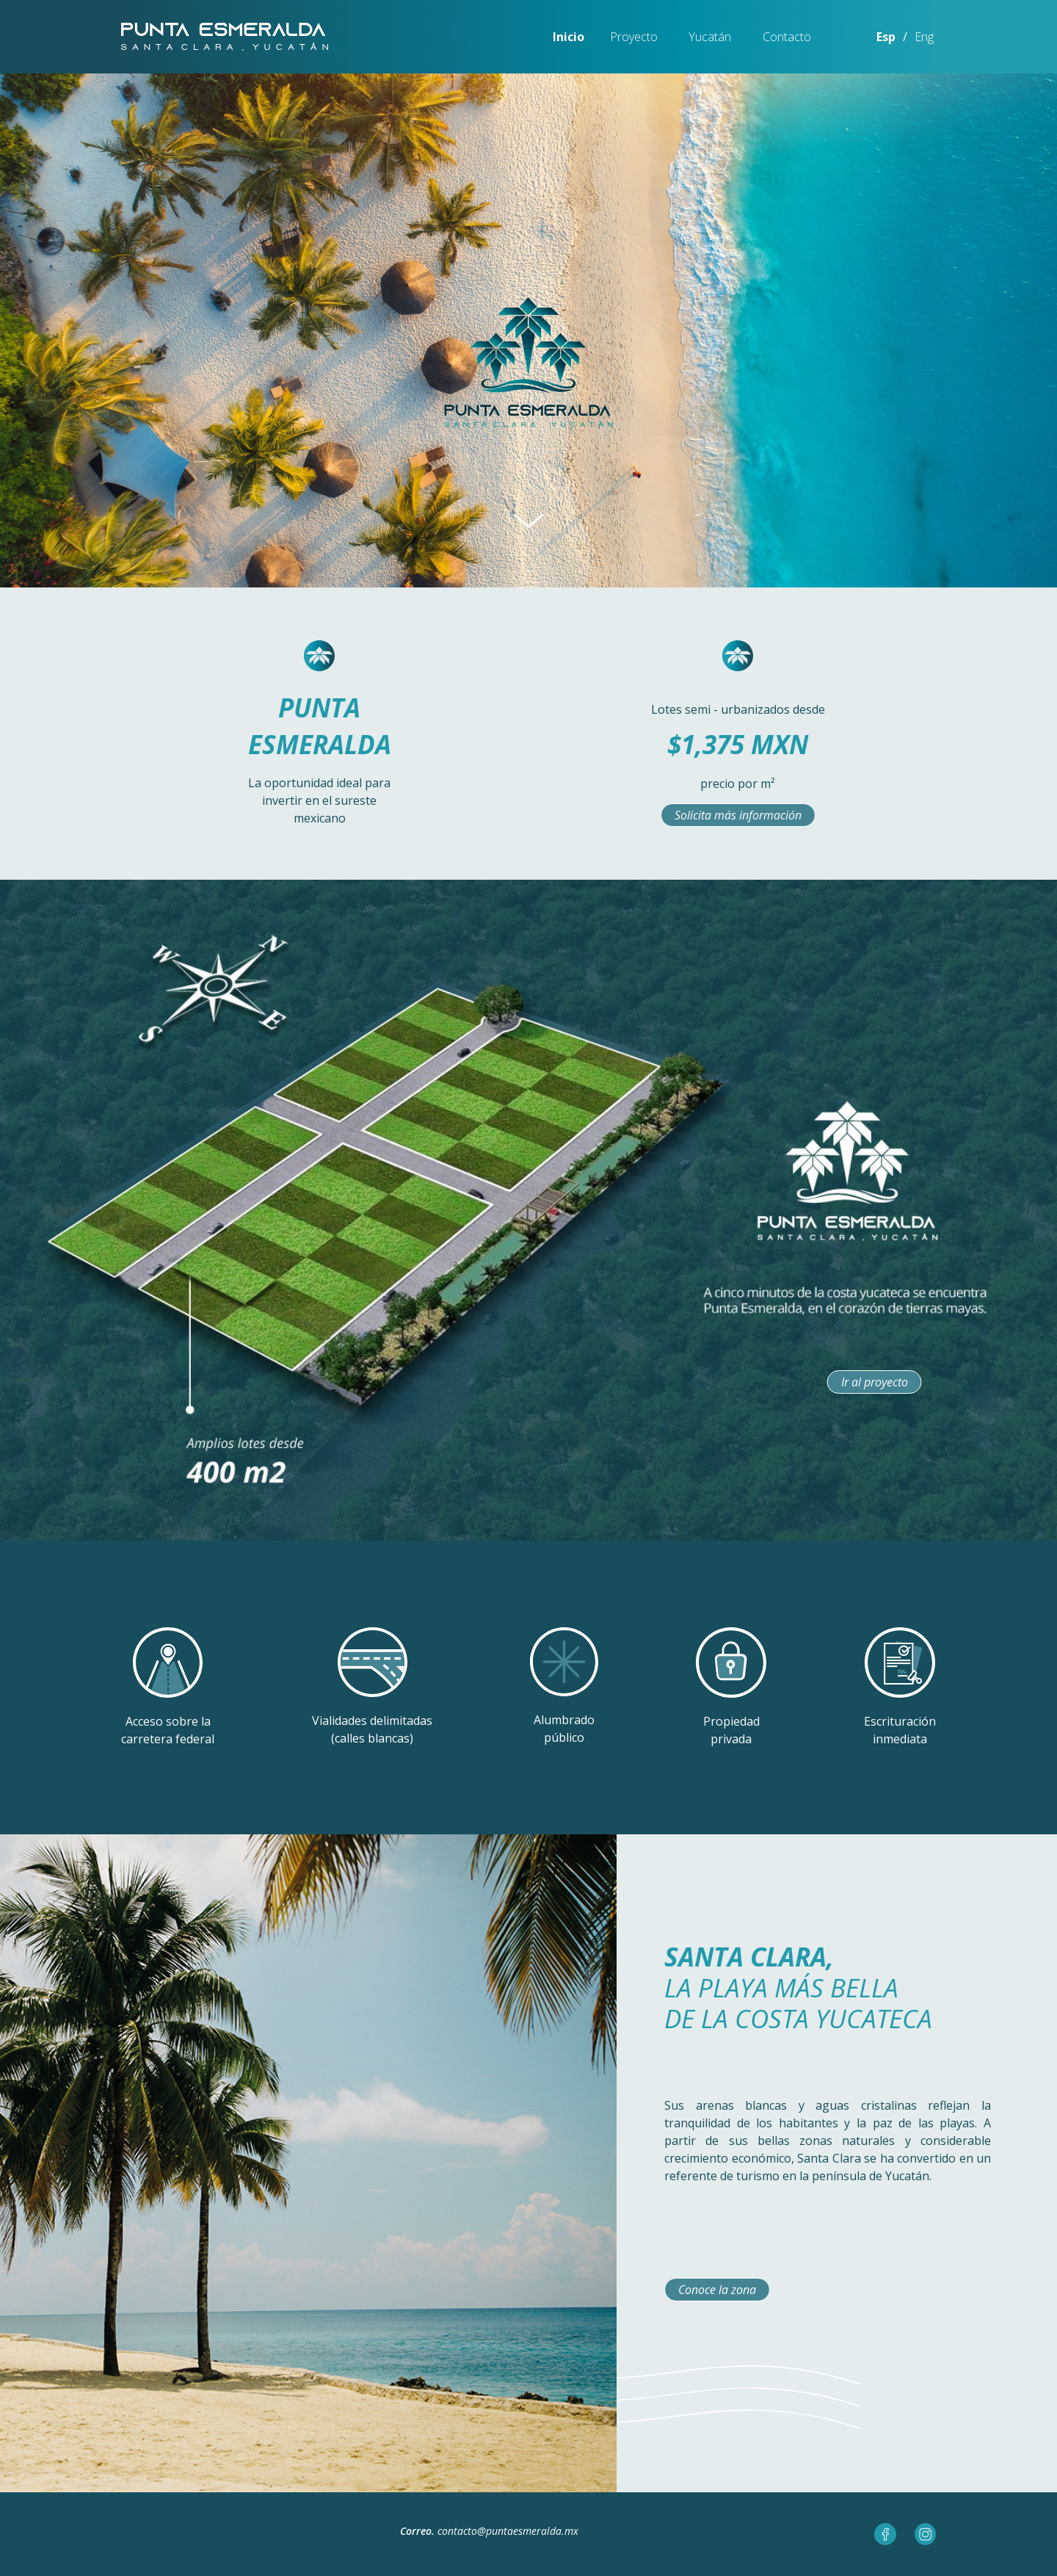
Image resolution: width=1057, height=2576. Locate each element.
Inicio (568, 37)
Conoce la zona (717, 2290)
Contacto (787, 37)
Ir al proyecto (874, 1382)
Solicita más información (738, 815)
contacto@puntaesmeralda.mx (507, 2531)
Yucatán (710, 37)
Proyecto (634, 37)
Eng (924, 37)
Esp (886, 37)
